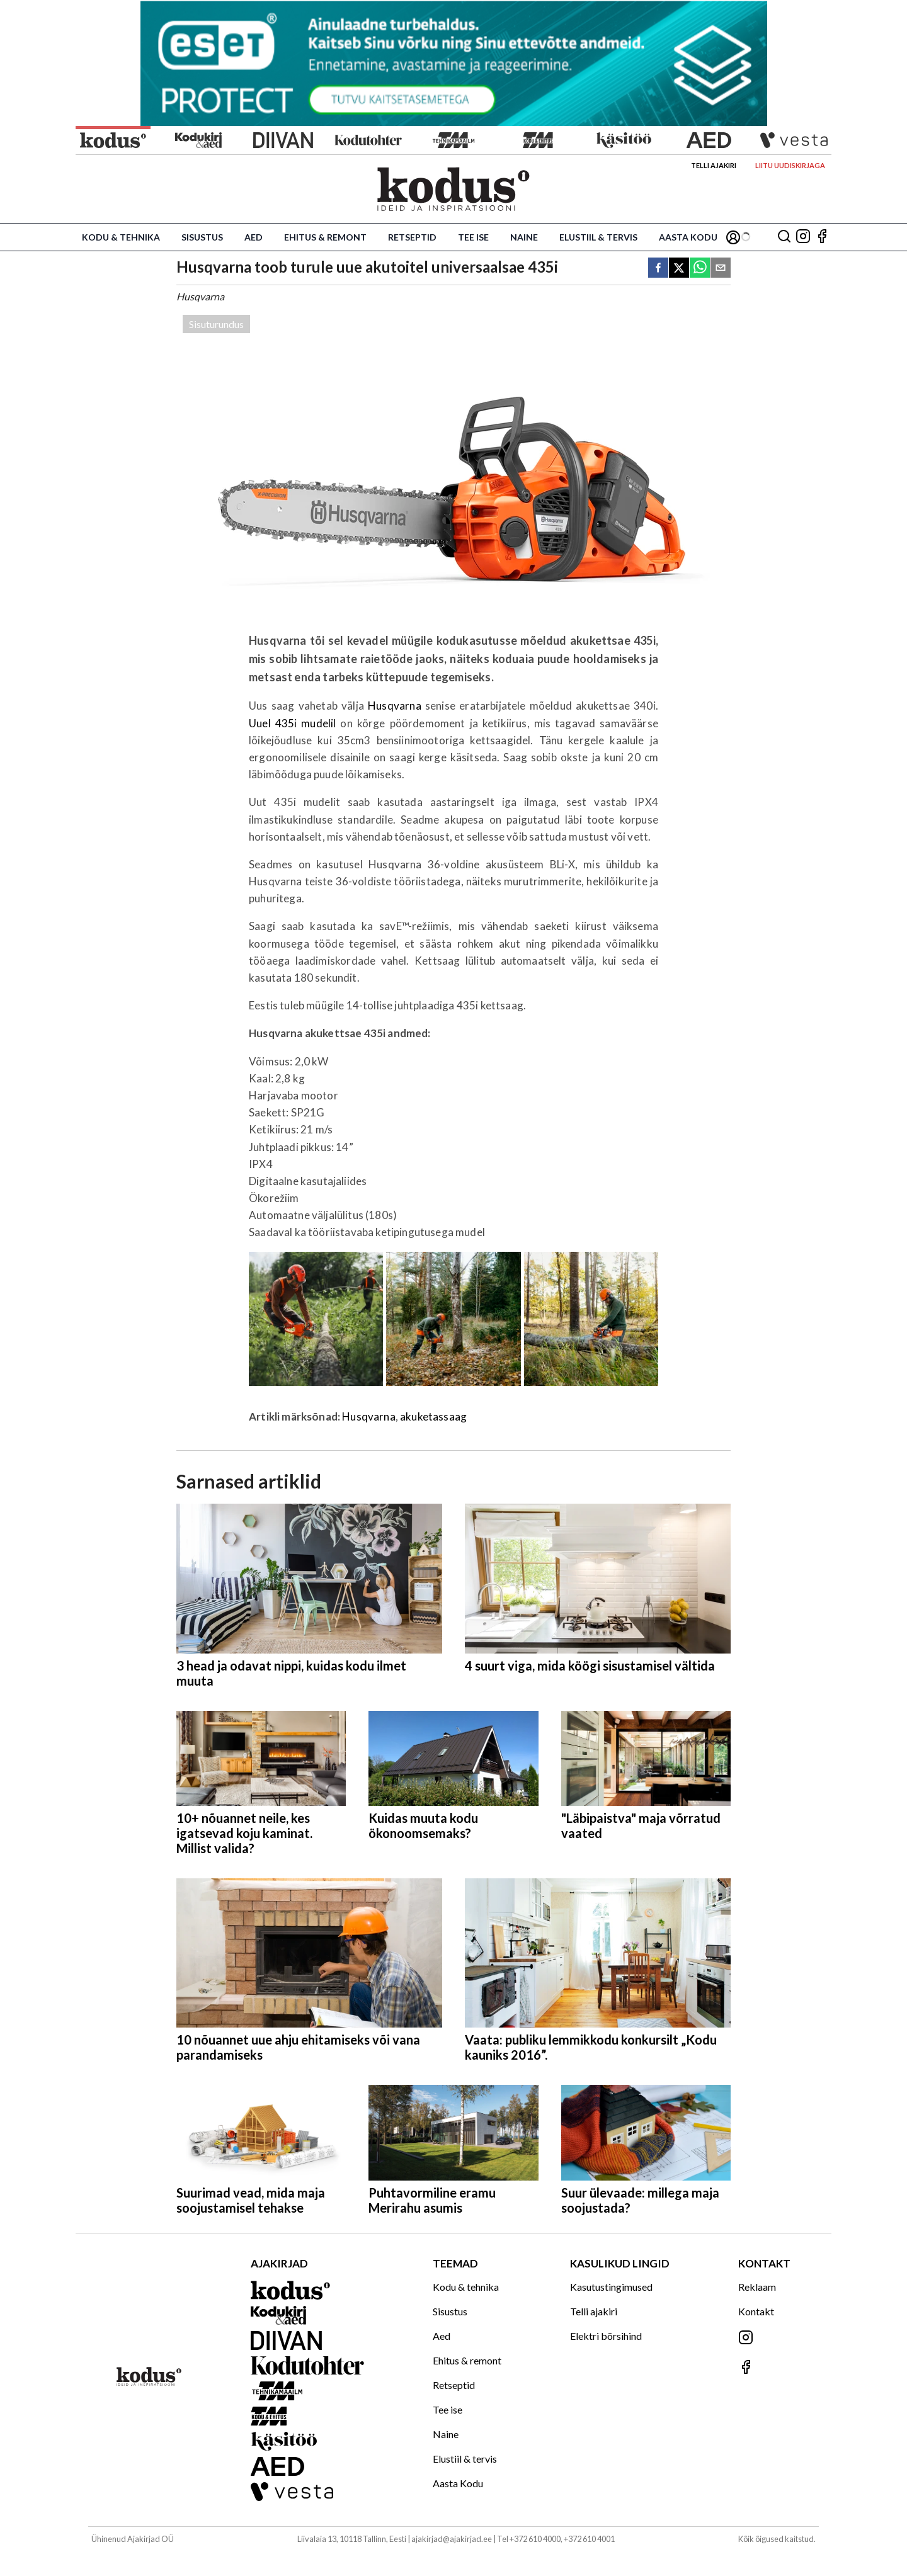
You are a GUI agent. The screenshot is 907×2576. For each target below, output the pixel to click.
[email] (720, 269)
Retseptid (412, 237)
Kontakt (756, 2311)
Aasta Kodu (688, 237)
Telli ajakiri (713, 165)
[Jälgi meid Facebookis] (822, 237)
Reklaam (757, 2287)
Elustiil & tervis (598, 237)
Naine (524, 237)
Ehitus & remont (325, 237)
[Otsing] (784, 237)
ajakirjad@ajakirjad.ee (451, 2539)
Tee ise (473, 237)
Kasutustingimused (611, 2287)
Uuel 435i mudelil (292, 723)
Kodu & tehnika (121, 237)
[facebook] (658, 269)
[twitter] (679, 269)
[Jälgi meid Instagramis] (803, 237)
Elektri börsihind (606, 2336)
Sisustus (202, 237)
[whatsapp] (700, 269)
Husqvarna (396, 705)
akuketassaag (433, 1416)
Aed (253, 237)
